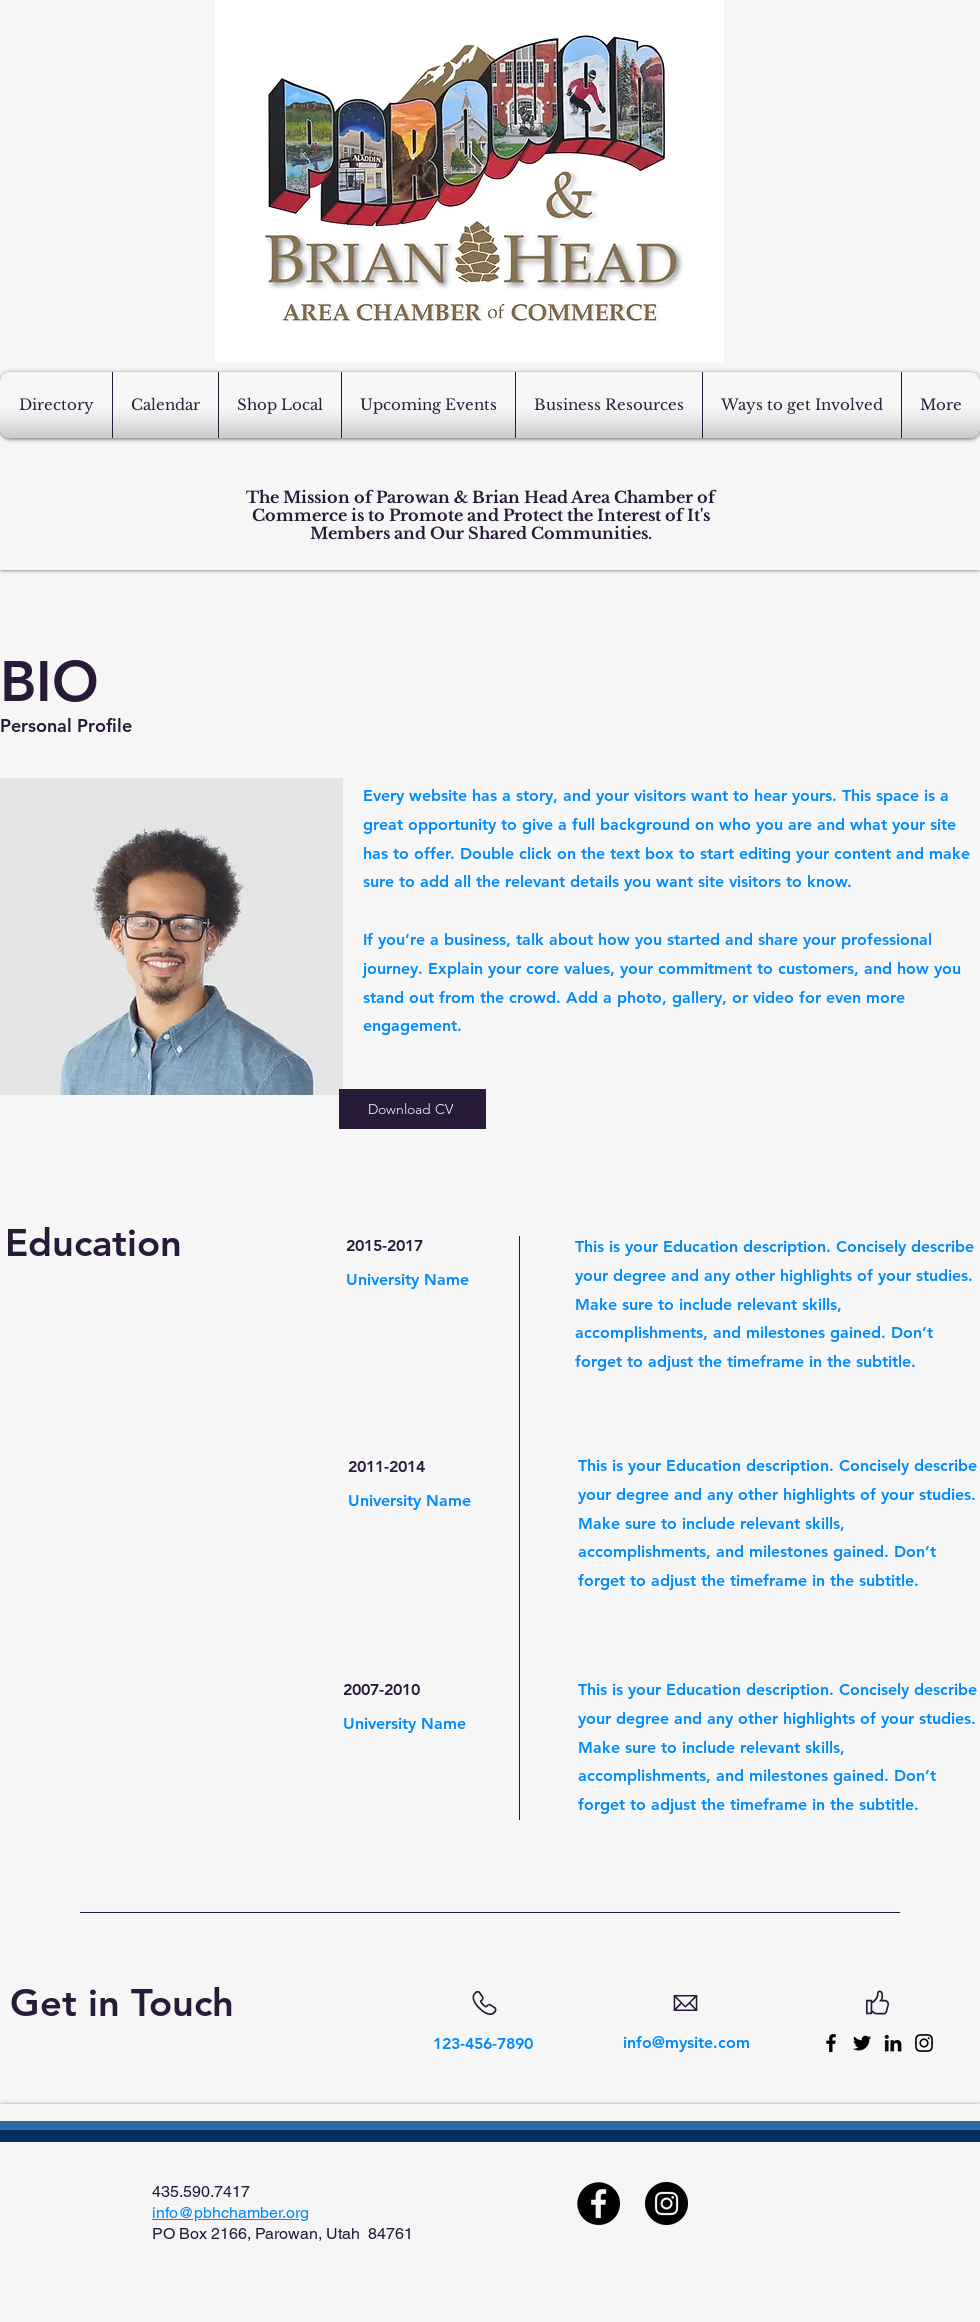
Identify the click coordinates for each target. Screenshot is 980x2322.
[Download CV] (412, 1109)
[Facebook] (831, 2043)
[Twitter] (862, 2043)
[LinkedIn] (893, 2043)
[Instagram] (924, 2043)
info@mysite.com (686, 2042)
